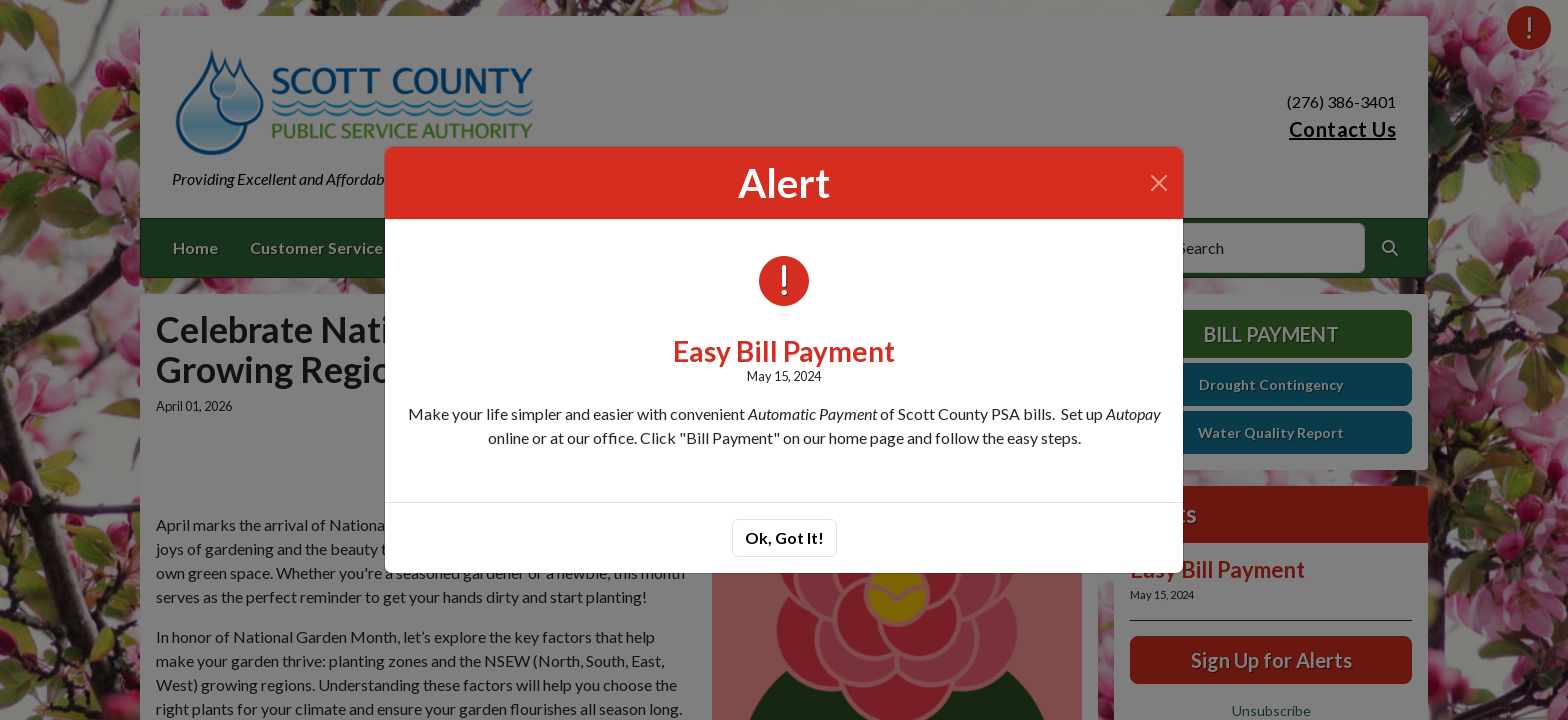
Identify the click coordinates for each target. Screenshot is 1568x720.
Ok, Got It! (784, 537)
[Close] (1159, 183)
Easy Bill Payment (784, 351)
